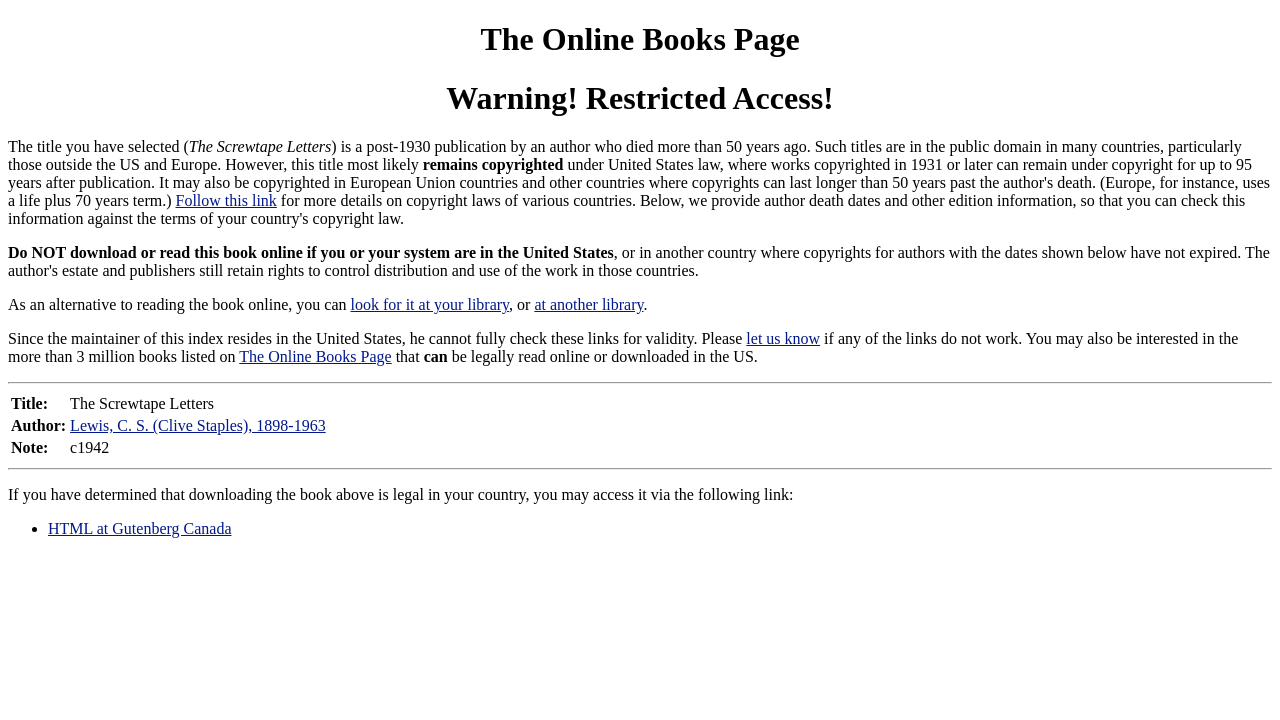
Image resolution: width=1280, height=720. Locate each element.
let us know (783, 338)
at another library (588, 304)
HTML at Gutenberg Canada (140, 528)
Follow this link (226, 200)
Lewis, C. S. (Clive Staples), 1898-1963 (198, 425)
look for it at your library (430, 304)
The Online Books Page (639, 39)
